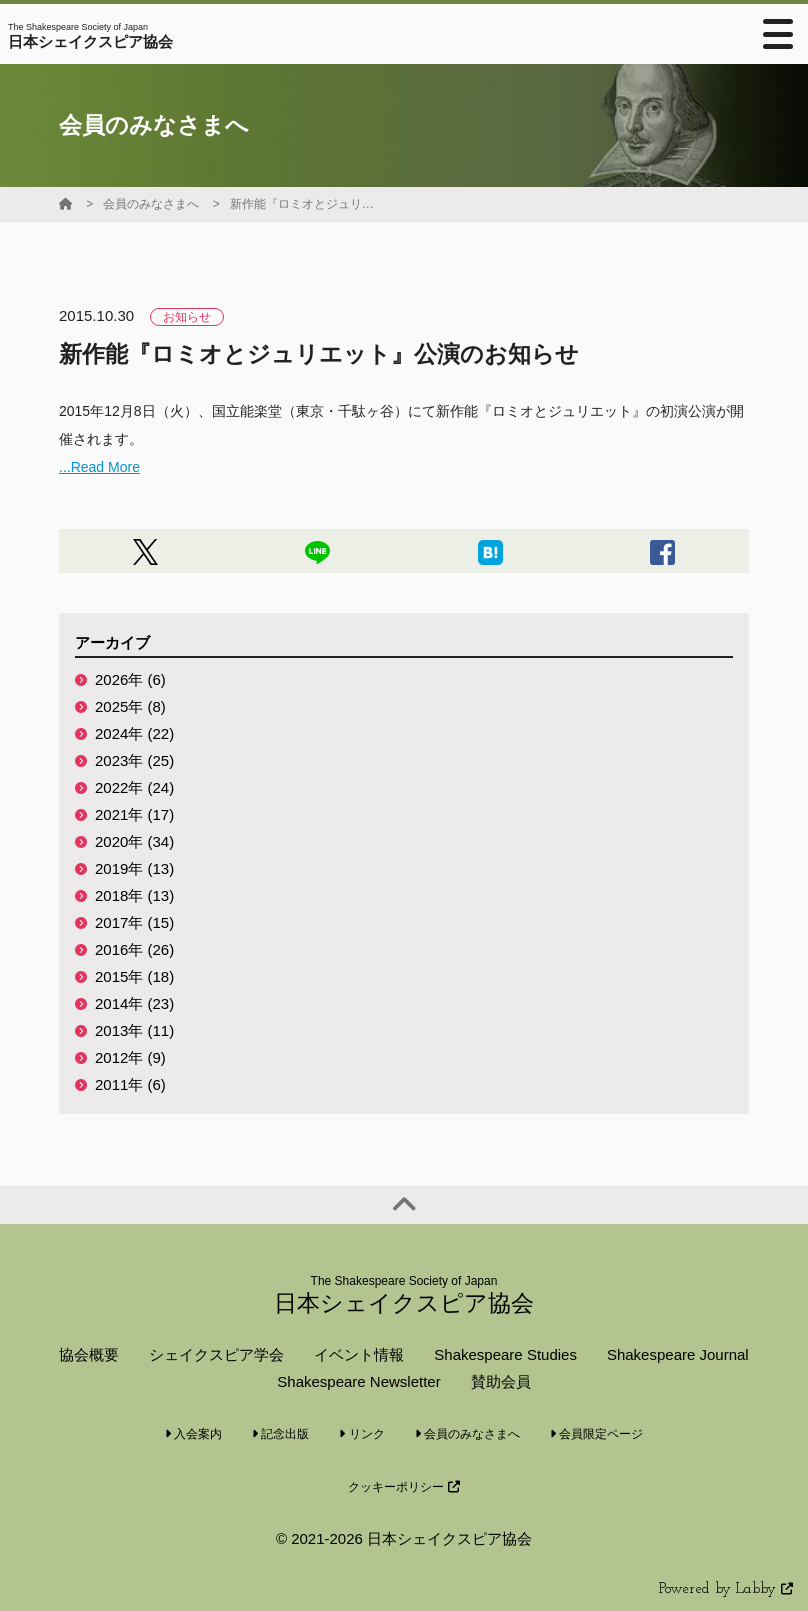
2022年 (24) (134, 787)
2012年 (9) (130, 1057)
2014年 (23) (134, 1003)
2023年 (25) (134, 760)
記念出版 (280, 1434)
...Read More (99, 467)
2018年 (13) (134, 895)
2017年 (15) (134, 922)
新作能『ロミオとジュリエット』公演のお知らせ (305, 204)
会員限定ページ (596, 1434)
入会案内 (193, 1434)
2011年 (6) (130, 1084)
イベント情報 (359, 1354)
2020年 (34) (134, 841)
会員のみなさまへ (151, 204)
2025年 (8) (130, 706)
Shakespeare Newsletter (358, 1381)
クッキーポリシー (403, 1487)
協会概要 (89, 1354)
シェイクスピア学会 (216, 1354)
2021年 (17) (134, 814)
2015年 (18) (134, 976)
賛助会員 (501, 1381)
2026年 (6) (130, 679)
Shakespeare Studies (505, 1354)
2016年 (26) (134, 949)
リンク (361, 1434)
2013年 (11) (134, 1030)
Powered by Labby (726, 1589)
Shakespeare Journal (678, 1354)
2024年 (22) (134, 733)
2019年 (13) (134, 868)
